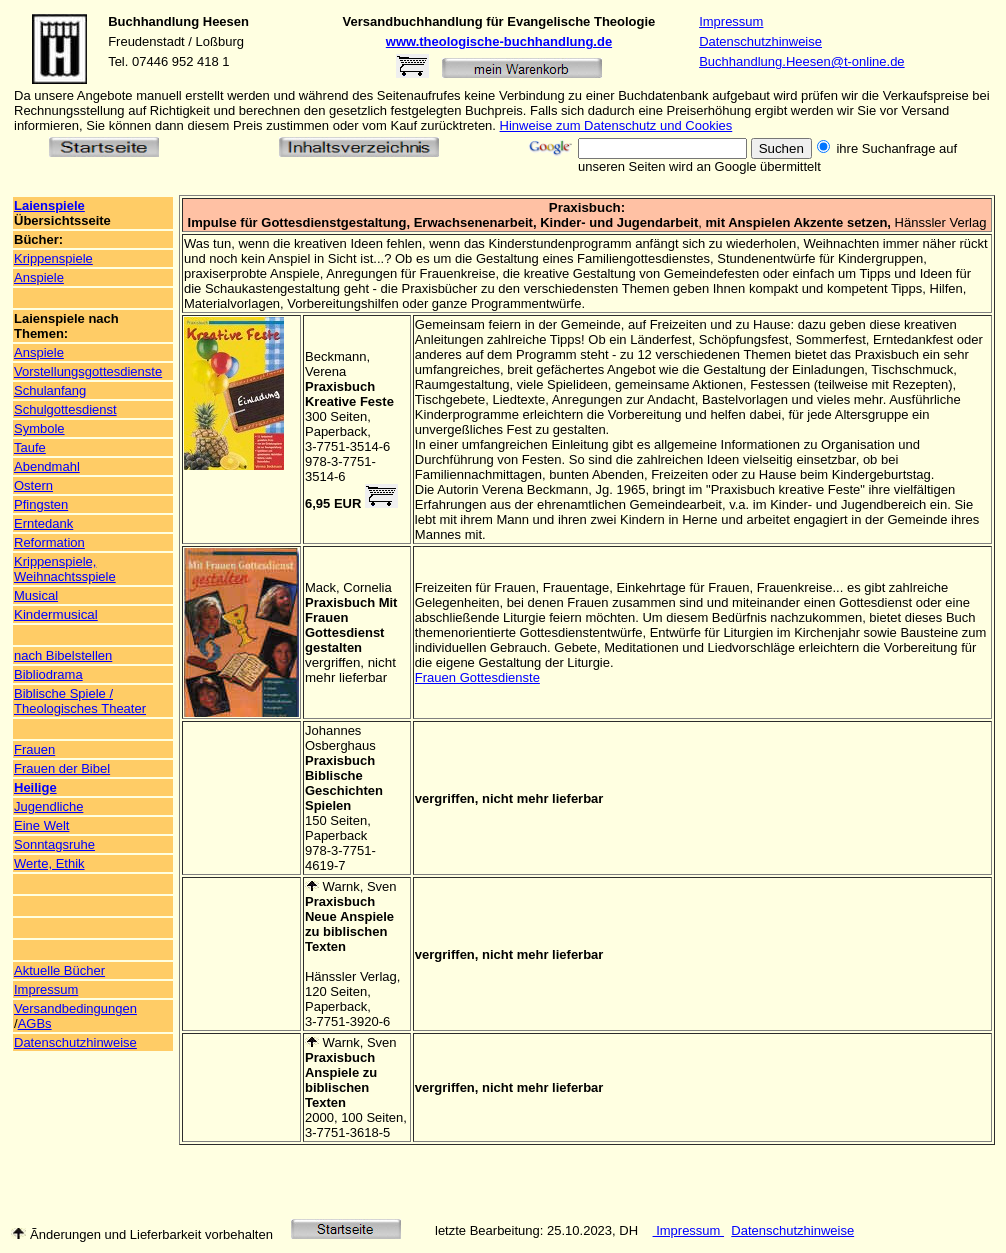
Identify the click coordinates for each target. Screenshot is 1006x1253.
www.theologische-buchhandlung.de (499, 41)
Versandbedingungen (75, 1008)
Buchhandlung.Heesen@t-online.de (801, 61)
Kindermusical (56, 614)
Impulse (212, 222)
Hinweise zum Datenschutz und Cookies (616, 125)
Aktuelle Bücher (59, 970)
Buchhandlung (153, 21)
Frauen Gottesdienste (477, 677)
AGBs (35, 1023)
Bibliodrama (48, 674)
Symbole (39, 428)
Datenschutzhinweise (760, 41)
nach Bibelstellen (63, 655)
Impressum (731, 21)
